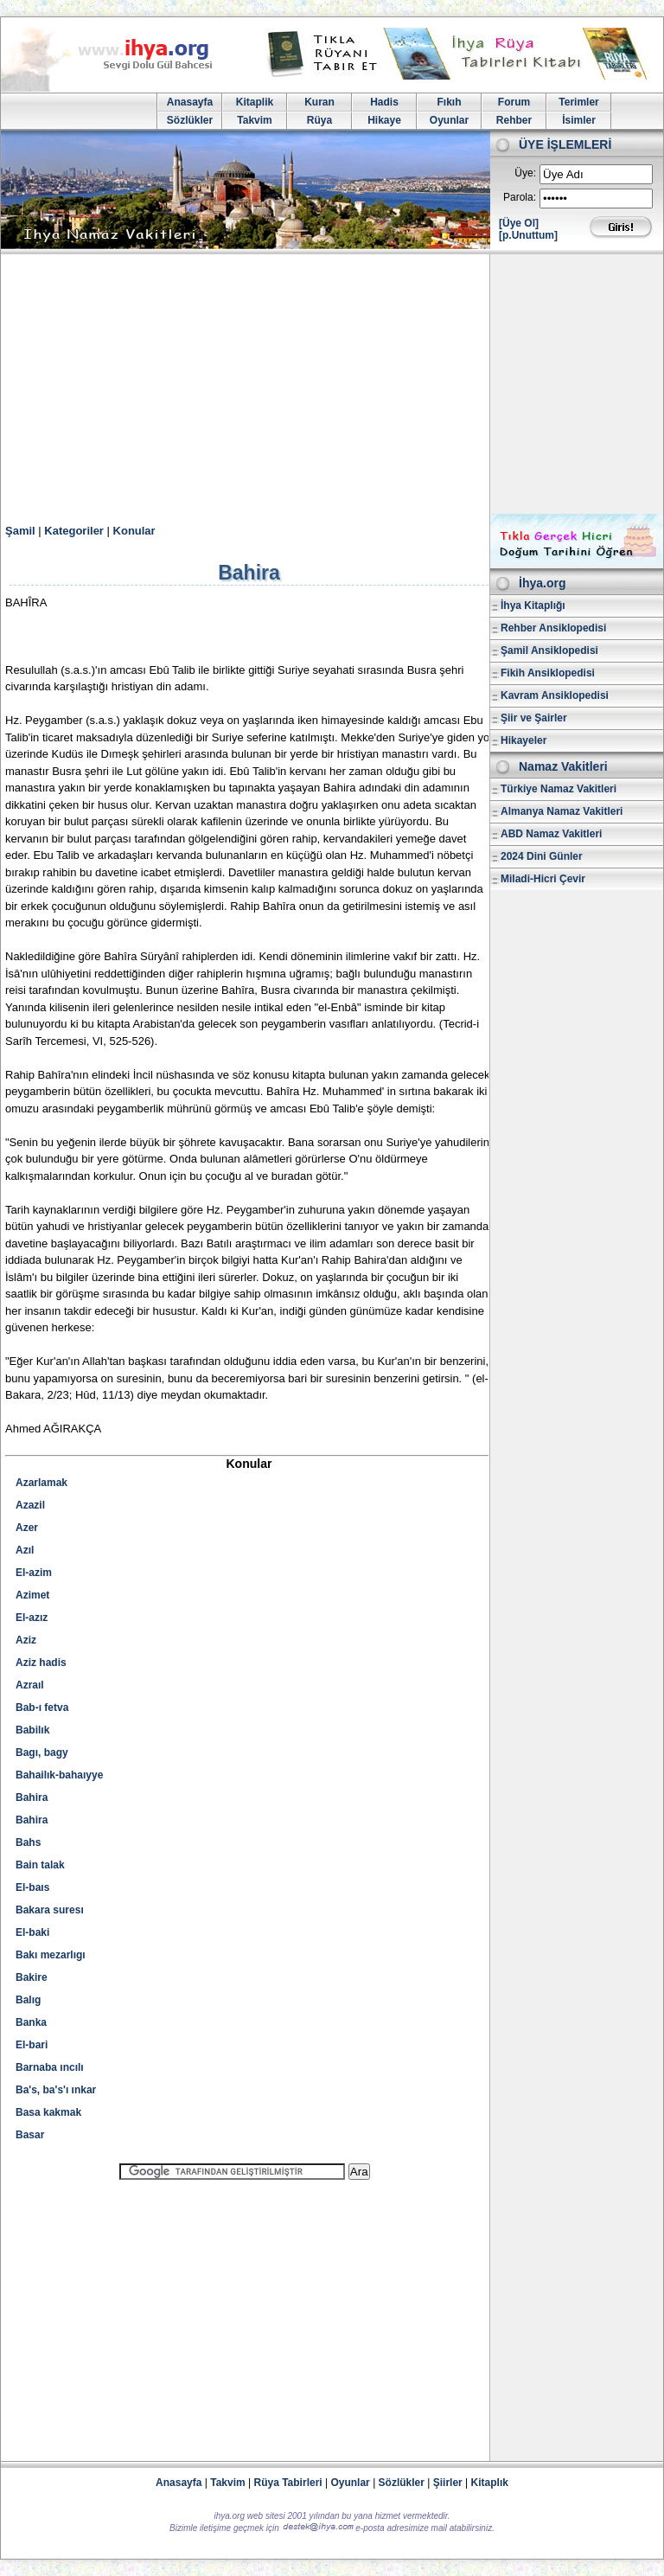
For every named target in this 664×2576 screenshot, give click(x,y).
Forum (514, 102)
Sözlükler (190, 120)
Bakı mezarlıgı (51, 1955)
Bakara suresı (50, 1910)
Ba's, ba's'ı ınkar (56, 2090)
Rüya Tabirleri (288, 2483)
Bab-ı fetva (42, 1707)
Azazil (30, 1505)
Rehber (514, 120)
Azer (27, 1528)
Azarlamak (41, 1483)
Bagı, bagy (42, 1752)
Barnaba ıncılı (50, 2067)
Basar (30, 2135)
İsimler (579, 120)
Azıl (25, 1550)
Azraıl (30, 1685)
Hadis (384, 102)
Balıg (28, 2000)
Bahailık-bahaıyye (59, 1775)
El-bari (32, 2045)
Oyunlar (449, 120)
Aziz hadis (41, 1662)
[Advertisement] (332, 384)
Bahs (28, 1842)
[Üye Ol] (519, 223)
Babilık (32, 1730)
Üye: (525, 173)
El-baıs (32, 1887)
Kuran (319, 102)
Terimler (578, 102)
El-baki (32, 1932)
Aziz (26, 1640)
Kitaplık (489, 2483)
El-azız (32, 1618)
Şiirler (448, 2483)
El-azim (34, 1573)
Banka (31, 2022)
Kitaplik (254, 102)
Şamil (20, 530)
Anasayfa (190, 102)
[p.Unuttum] (528, 235)
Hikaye (384, 120)
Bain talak (40, 1865)
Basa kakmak (48, 2112)
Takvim (254, 120)
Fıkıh (449, 102)
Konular (134, 530)
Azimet (32, 1595)
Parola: (519, 197)
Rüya (319, 120)
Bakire (32, 1977)
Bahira (32, 1797)
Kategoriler (74, 530)
